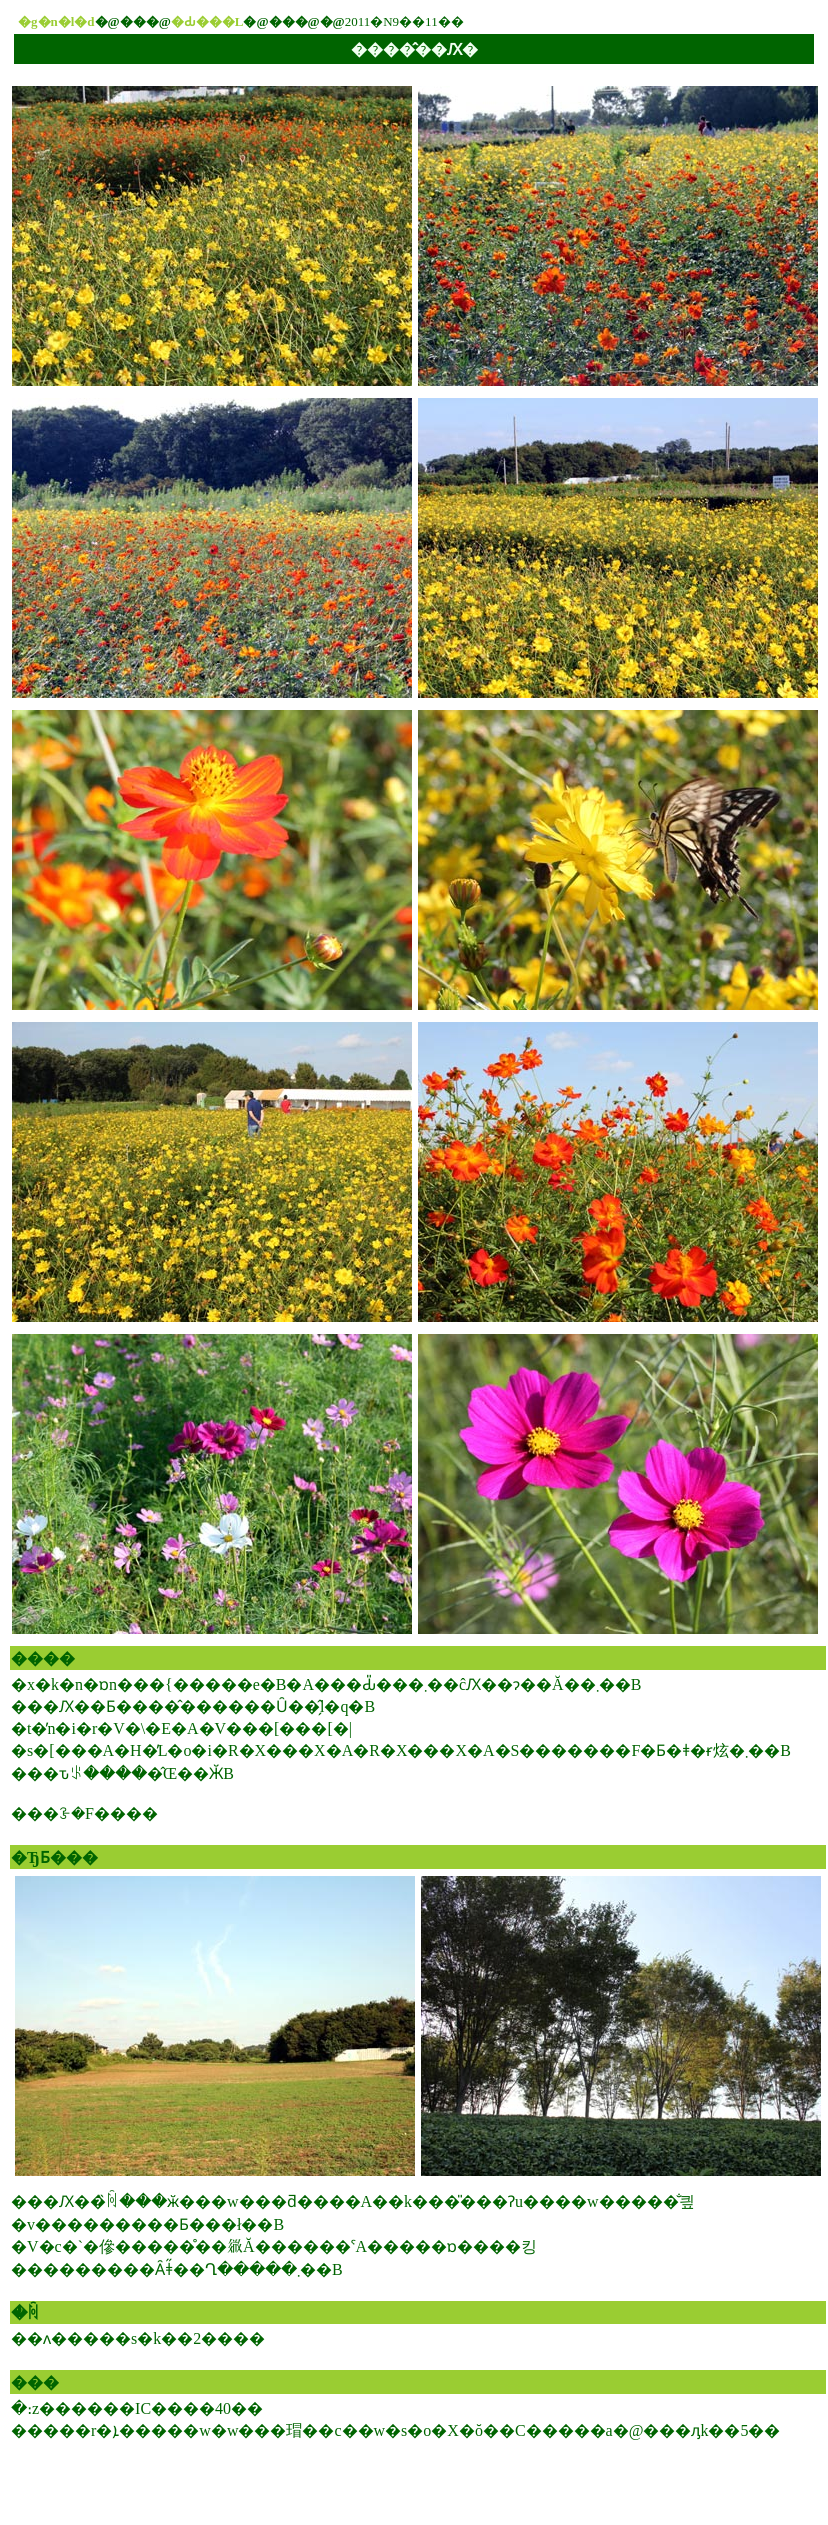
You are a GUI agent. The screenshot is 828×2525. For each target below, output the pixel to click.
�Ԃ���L (207, 21)
